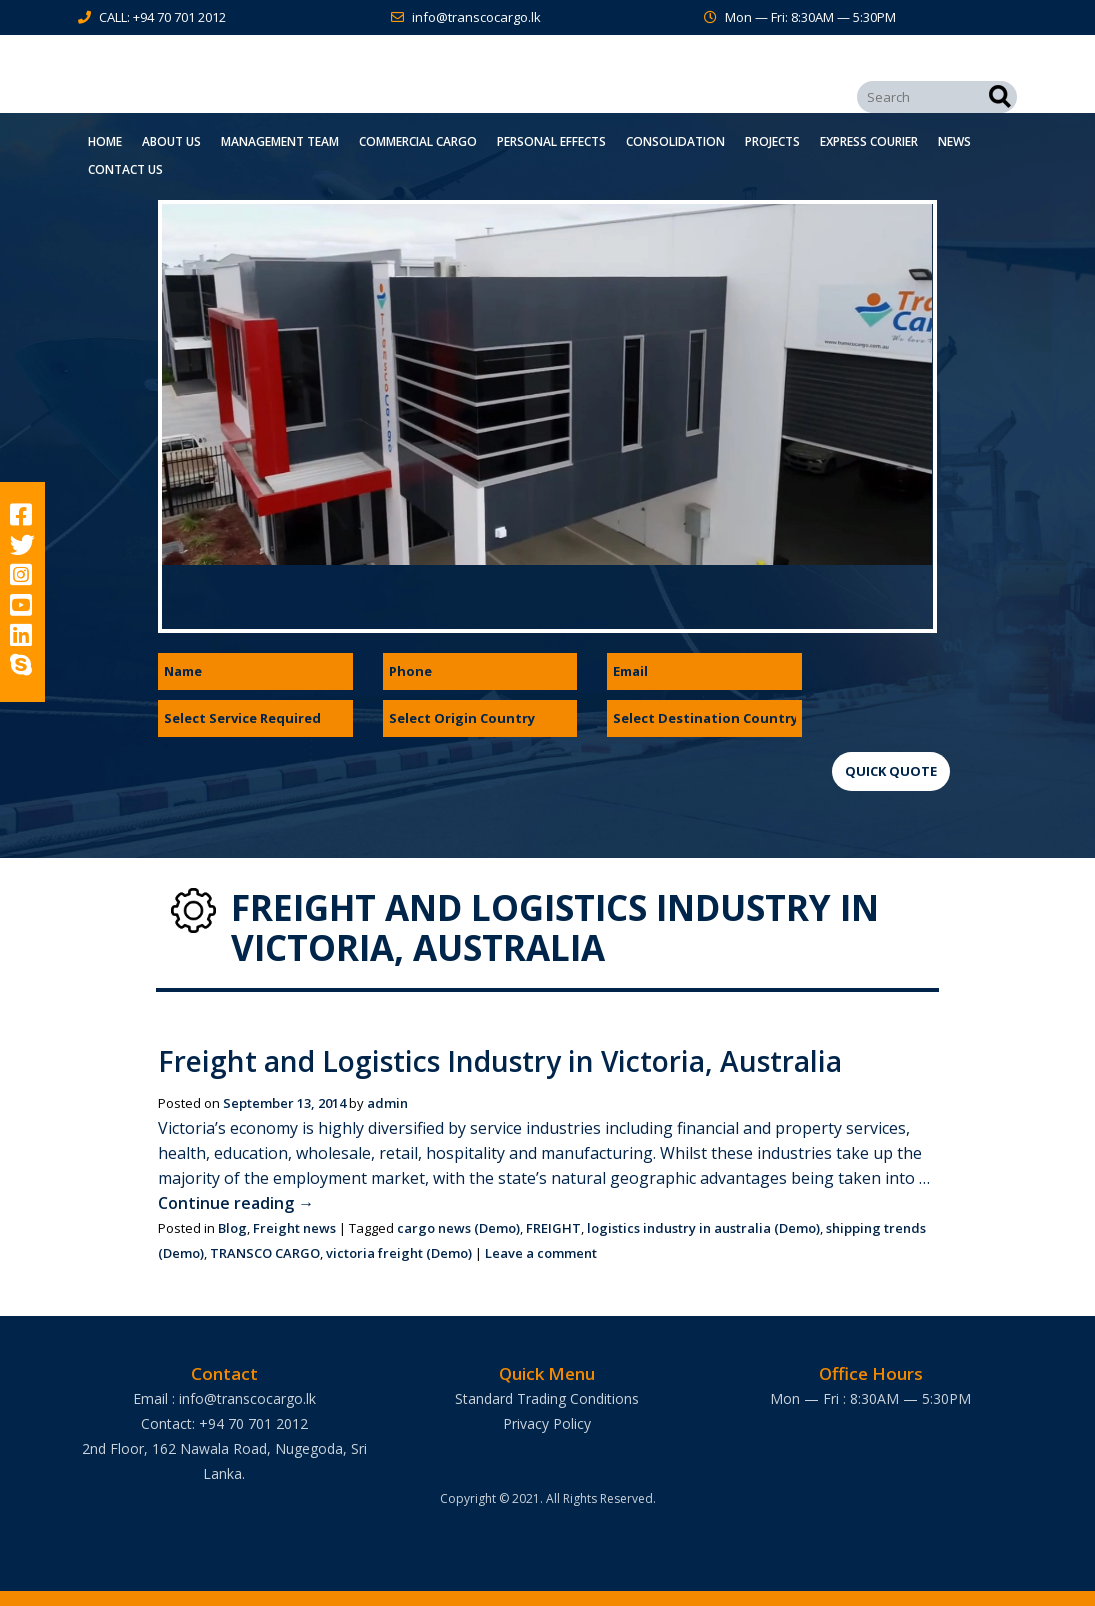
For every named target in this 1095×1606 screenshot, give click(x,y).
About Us (171, 141)
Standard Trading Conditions (547, 1398)
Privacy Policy (547, 1423)
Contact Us (125, 169)
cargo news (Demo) (458, 1228)
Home (105, 141)
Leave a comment (541, 1253)
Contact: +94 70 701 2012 (224, 1423)
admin (387, 1103)
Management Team (280, 141)
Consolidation (675, 141)
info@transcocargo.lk (476, 17)
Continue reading (236, 1203)
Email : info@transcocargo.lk (224, 1398)
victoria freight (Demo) (399, 1253)
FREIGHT (553, 1228)
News (954, 141)
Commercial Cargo (418, 141)
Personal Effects (551, 141)
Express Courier (869, 141)
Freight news (294, 1228)
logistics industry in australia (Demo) (703, 1228)
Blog (232, 1228)
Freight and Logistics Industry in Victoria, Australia (500, 1061)
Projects (772, 141)
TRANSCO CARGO (265, 1253)
